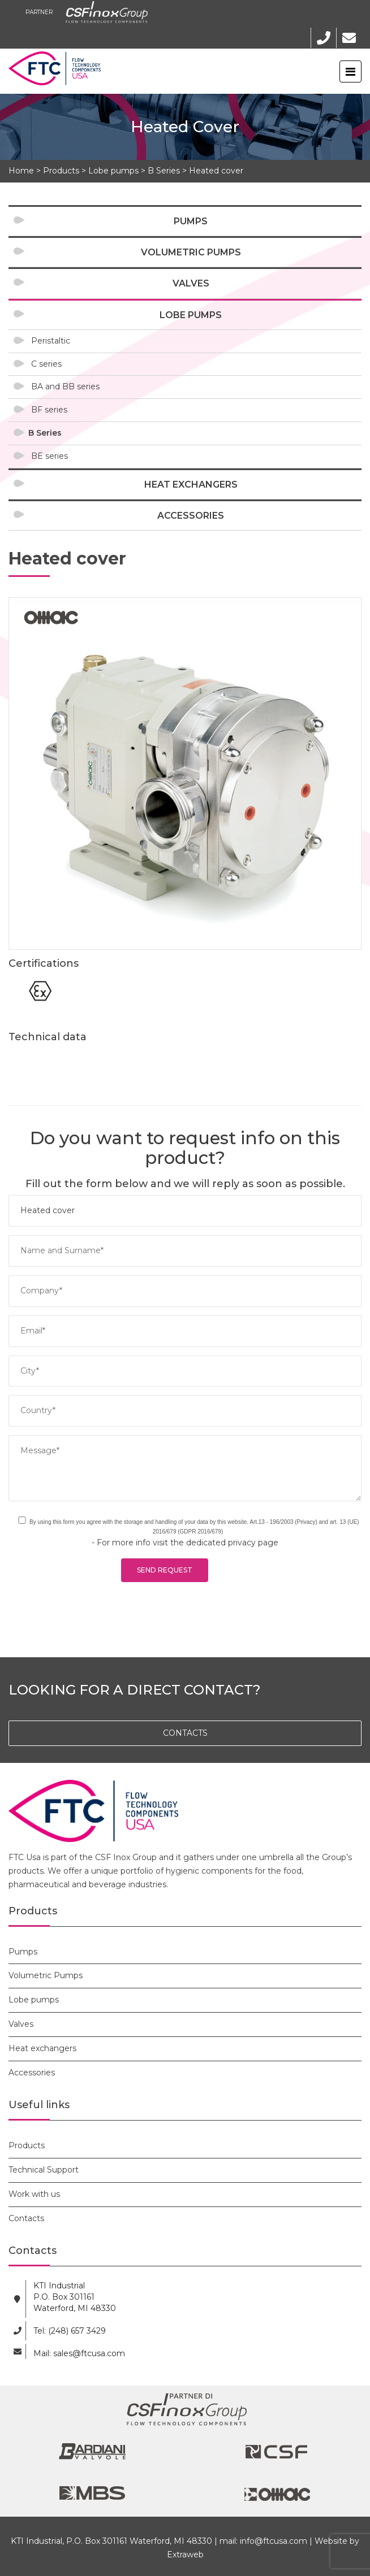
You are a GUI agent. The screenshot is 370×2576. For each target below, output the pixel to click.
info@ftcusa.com (273, 2541)
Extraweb (185, 2554)
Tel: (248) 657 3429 (69, 2331)
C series (46, 364)
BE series (49, 456)
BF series (49, 410)
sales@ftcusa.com (89, 2353)
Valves (191, 283)
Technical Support (43, 2170)
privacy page (253, 1542)
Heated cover (216, 171)
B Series (164, 171)
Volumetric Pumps (191, 252)
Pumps (191, 221)
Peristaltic (50, 341)
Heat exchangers (191, 484)
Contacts (26, 2218)
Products (61, 171)
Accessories (190, 515)
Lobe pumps (113, 171)
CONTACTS (185, 1733)
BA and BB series (65, 386)
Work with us (34, 2194)
